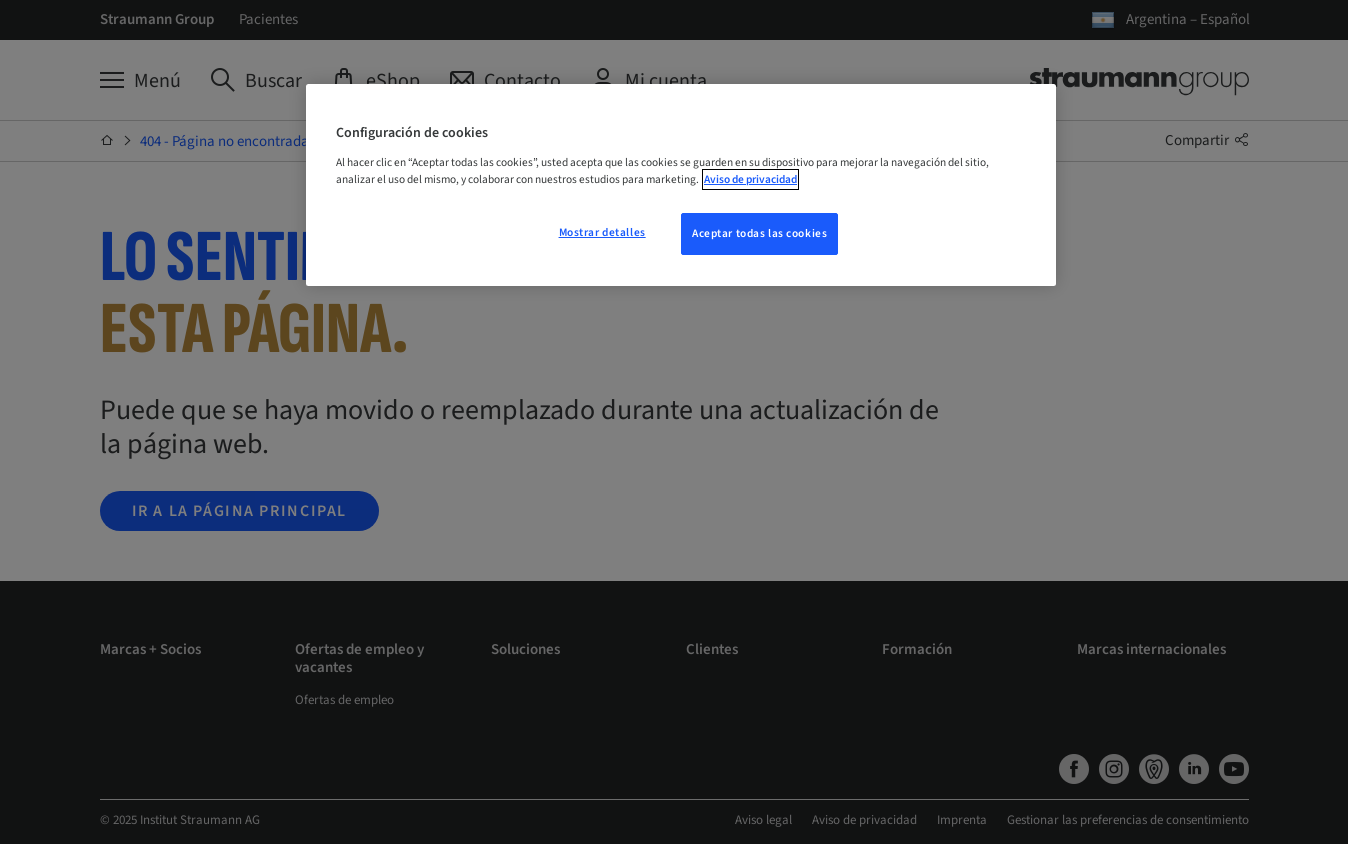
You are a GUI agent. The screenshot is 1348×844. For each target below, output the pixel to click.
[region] (681, 185)
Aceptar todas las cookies (759, 233)
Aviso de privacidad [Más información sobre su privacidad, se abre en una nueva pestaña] (750, 179)
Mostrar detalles (602, 232)
